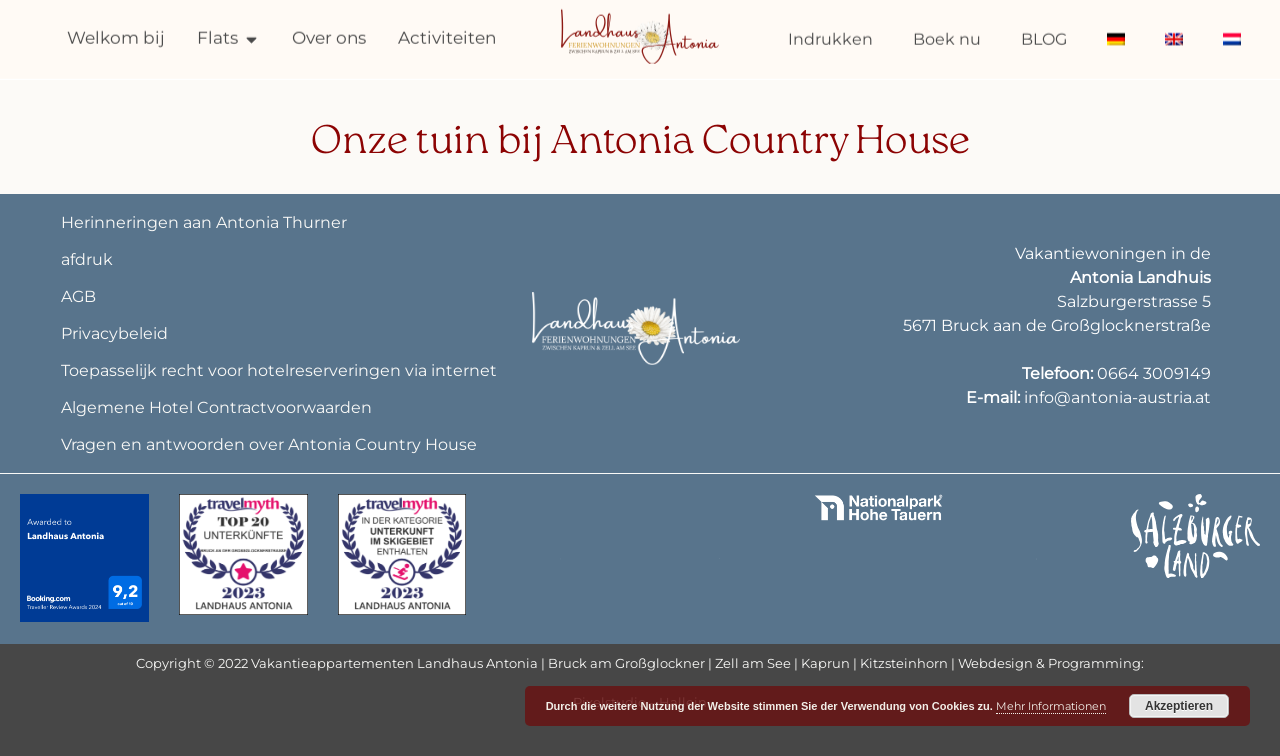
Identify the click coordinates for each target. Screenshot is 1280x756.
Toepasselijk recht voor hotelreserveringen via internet (279, 370)
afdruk (87, 259)
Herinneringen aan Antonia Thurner (204, 222)
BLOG (1044, 35)
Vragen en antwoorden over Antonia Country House (269, 444)
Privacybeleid (114, 333)
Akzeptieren (1179, 706)
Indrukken (830, 35)
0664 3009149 (1154, 373)
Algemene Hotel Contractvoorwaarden (216, 407)
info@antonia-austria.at (1117, 397)
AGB (78, 296)
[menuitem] (1116, 35)
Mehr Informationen (1051, 706)
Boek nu (947, 35)
